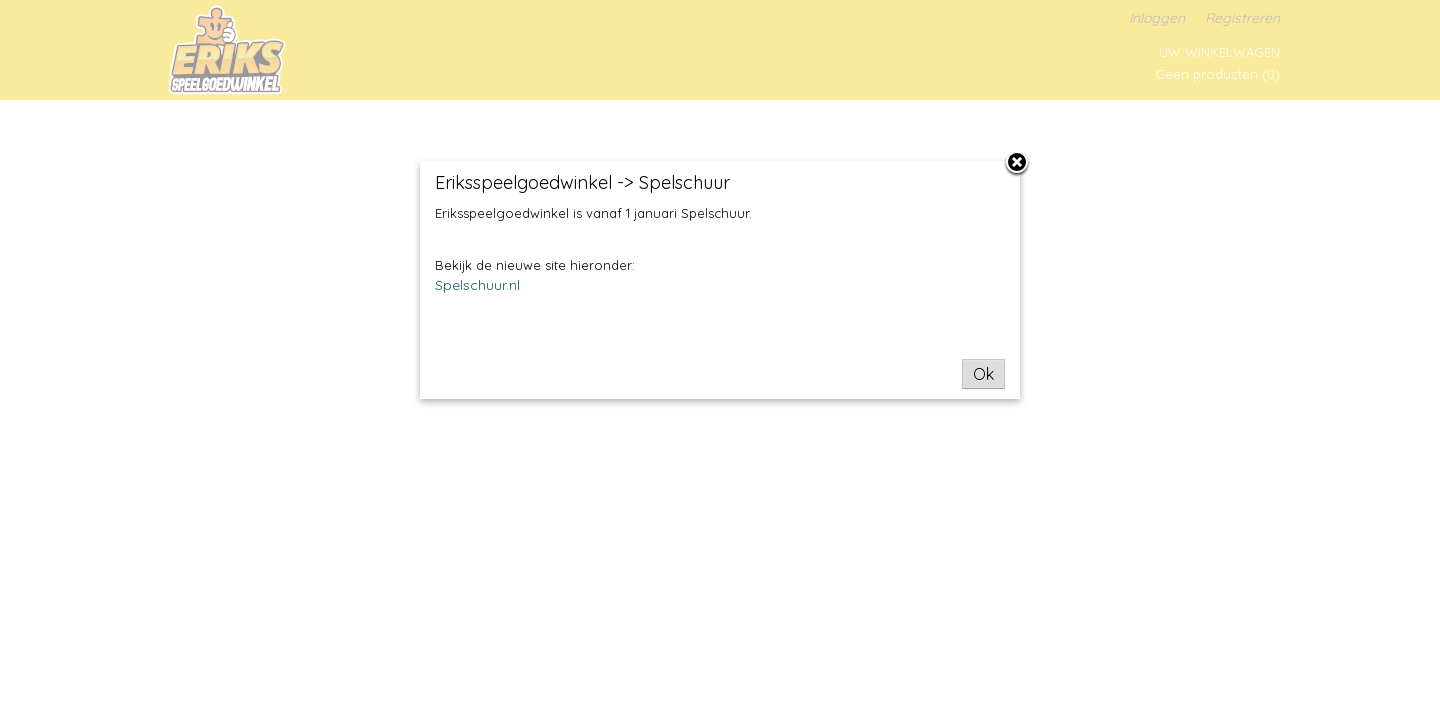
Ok (983, 374)
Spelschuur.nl (477, 285)
